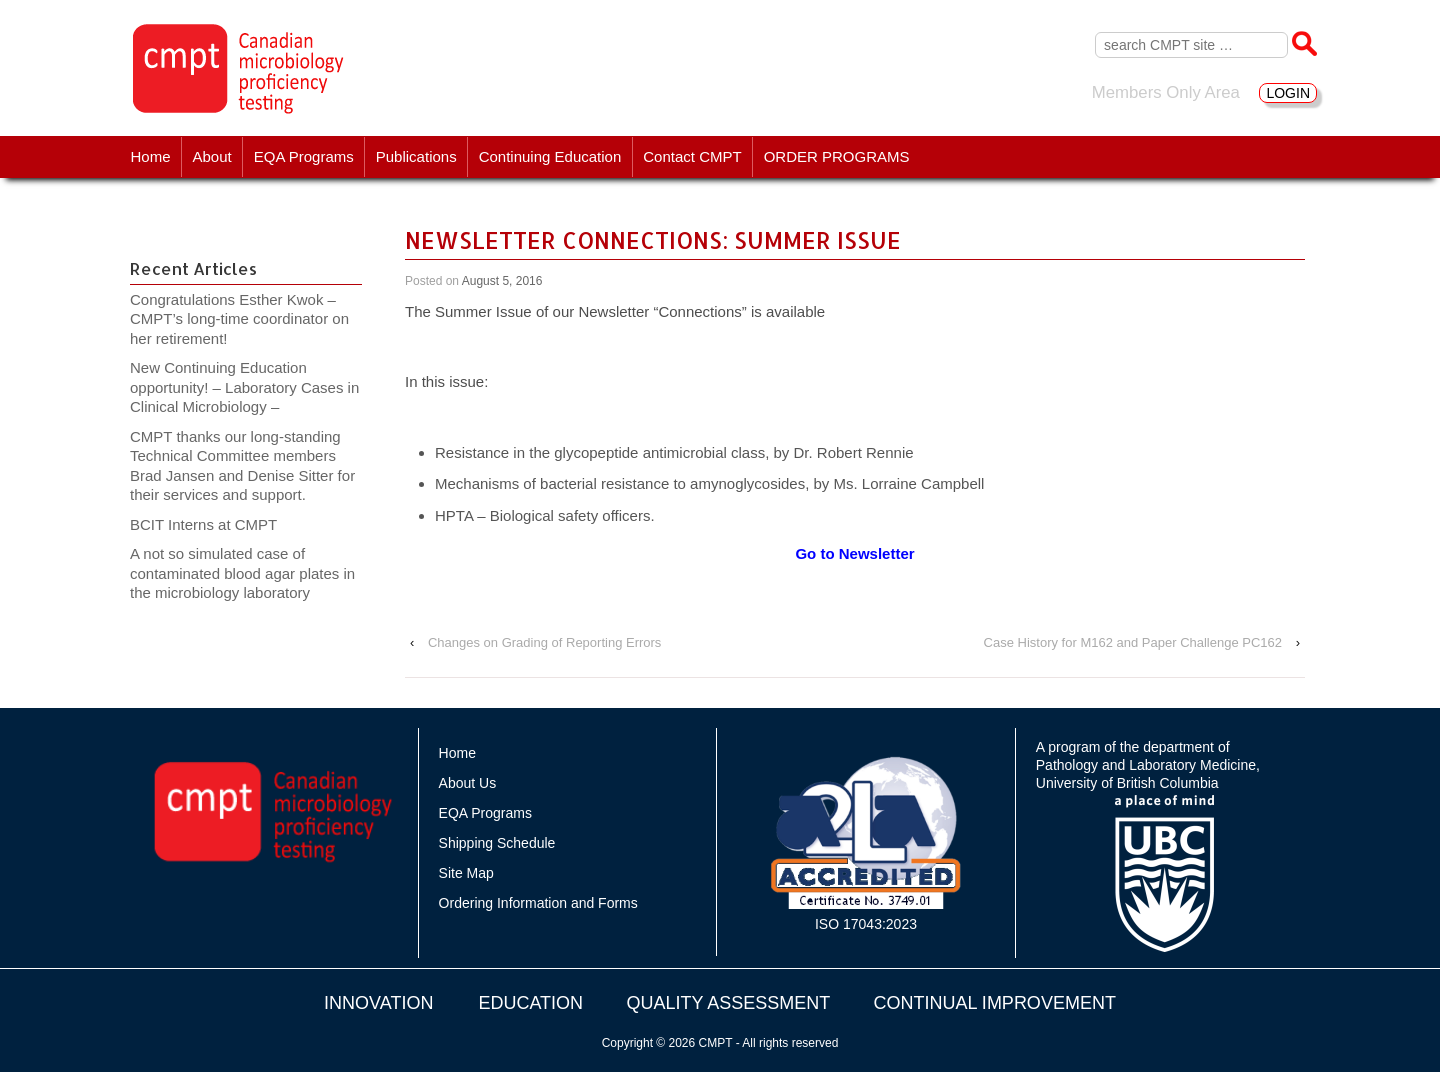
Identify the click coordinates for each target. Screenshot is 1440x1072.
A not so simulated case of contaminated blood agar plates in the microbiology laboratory (242, 573)
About (212, 156)
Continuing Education (550, 156)
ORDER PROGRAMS (837, 156)
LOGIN (1288, 93)
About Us (468, 783)
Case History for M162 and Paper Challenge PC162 (1133, 642)
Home (151, 156)
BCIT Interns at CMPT (214, 524)
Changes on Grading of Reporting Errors (544, 642)
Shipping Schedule (497, 843)
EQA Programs (304, 156)
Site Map (466, 873)
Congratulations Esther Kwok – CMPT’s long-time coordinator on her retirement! (239, 319)
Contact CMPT (692, 156)
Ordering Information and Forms (538, 903)
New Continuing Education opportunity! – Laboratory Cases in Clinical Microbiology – (244, 387)
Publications (416, 156)
